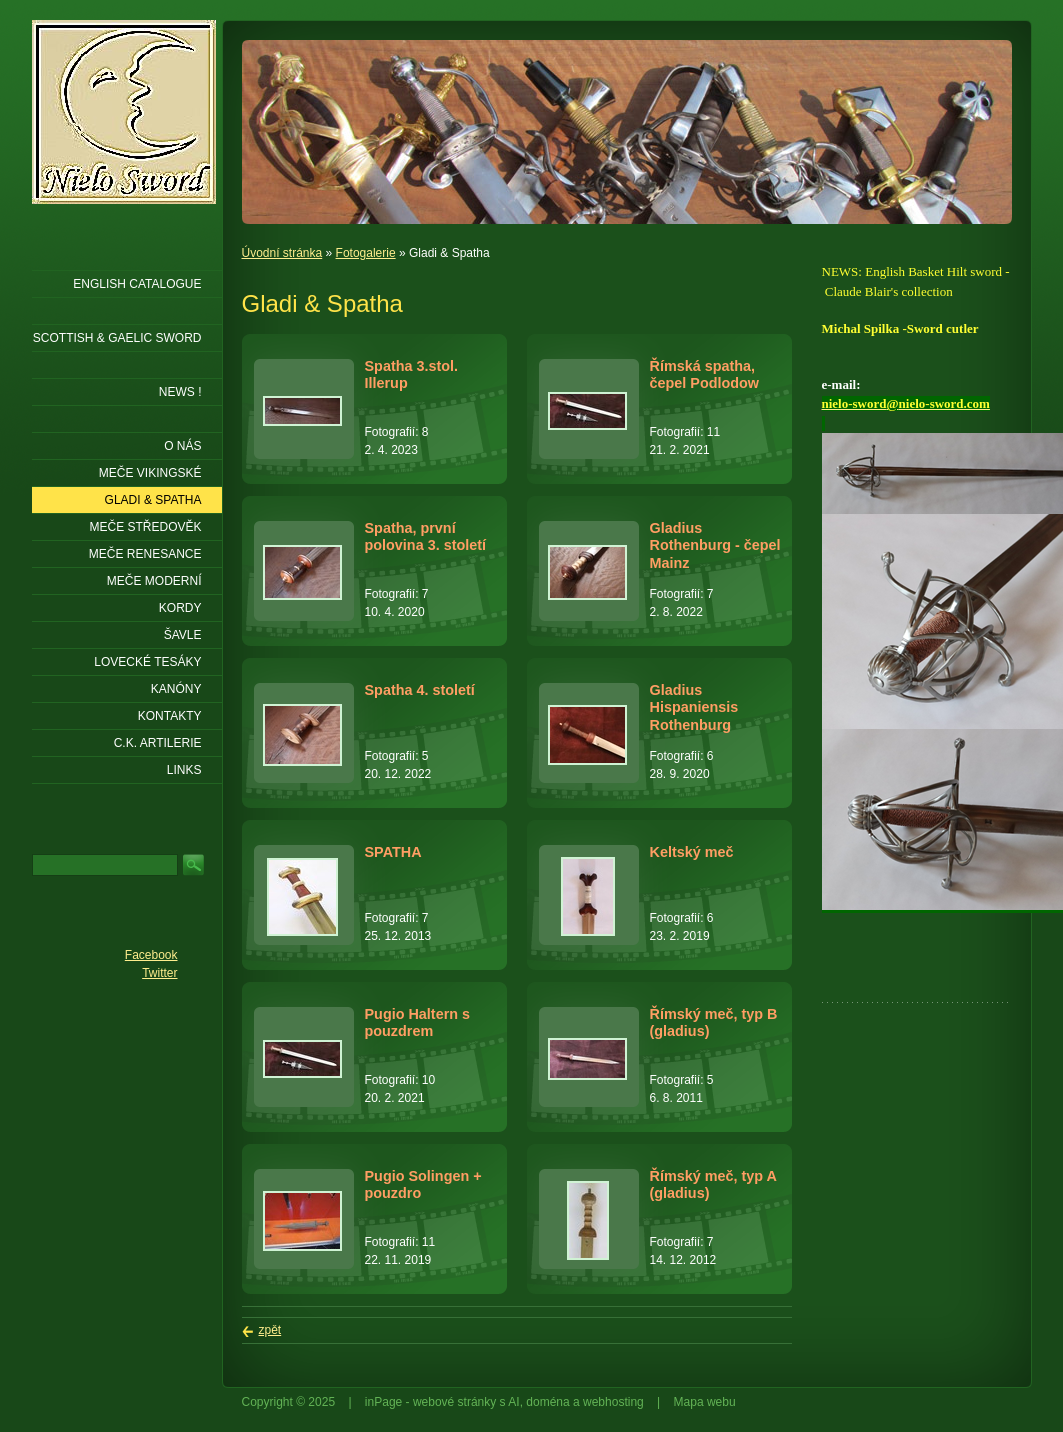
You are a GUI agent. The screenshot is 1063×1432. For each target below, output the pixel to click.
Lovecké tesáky (147, 662)
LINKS (184, 770)
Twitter (159, 973)
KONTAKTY (170, 716)
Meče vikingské (150, 473)
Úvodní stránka (282, 253)
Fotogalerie (366, 253)
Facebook (151, 955)
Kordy (180, 608)
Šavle (183, 635)
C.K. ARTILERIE (158, 743)
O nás (182, 446)
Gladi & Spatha (153, 500)
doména (547, 1402)
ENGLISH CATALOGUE (137, 284)
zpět (270, 1330)
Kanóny (176, 689)
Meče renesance (145, 554)
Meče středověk (145, 527)
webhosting (613, 1402)
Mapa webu (705, 1402)
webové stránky (454, 1402)
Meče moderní (154, 581)
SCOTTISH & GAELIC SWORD (117, 338)
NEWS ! (180, 392)
